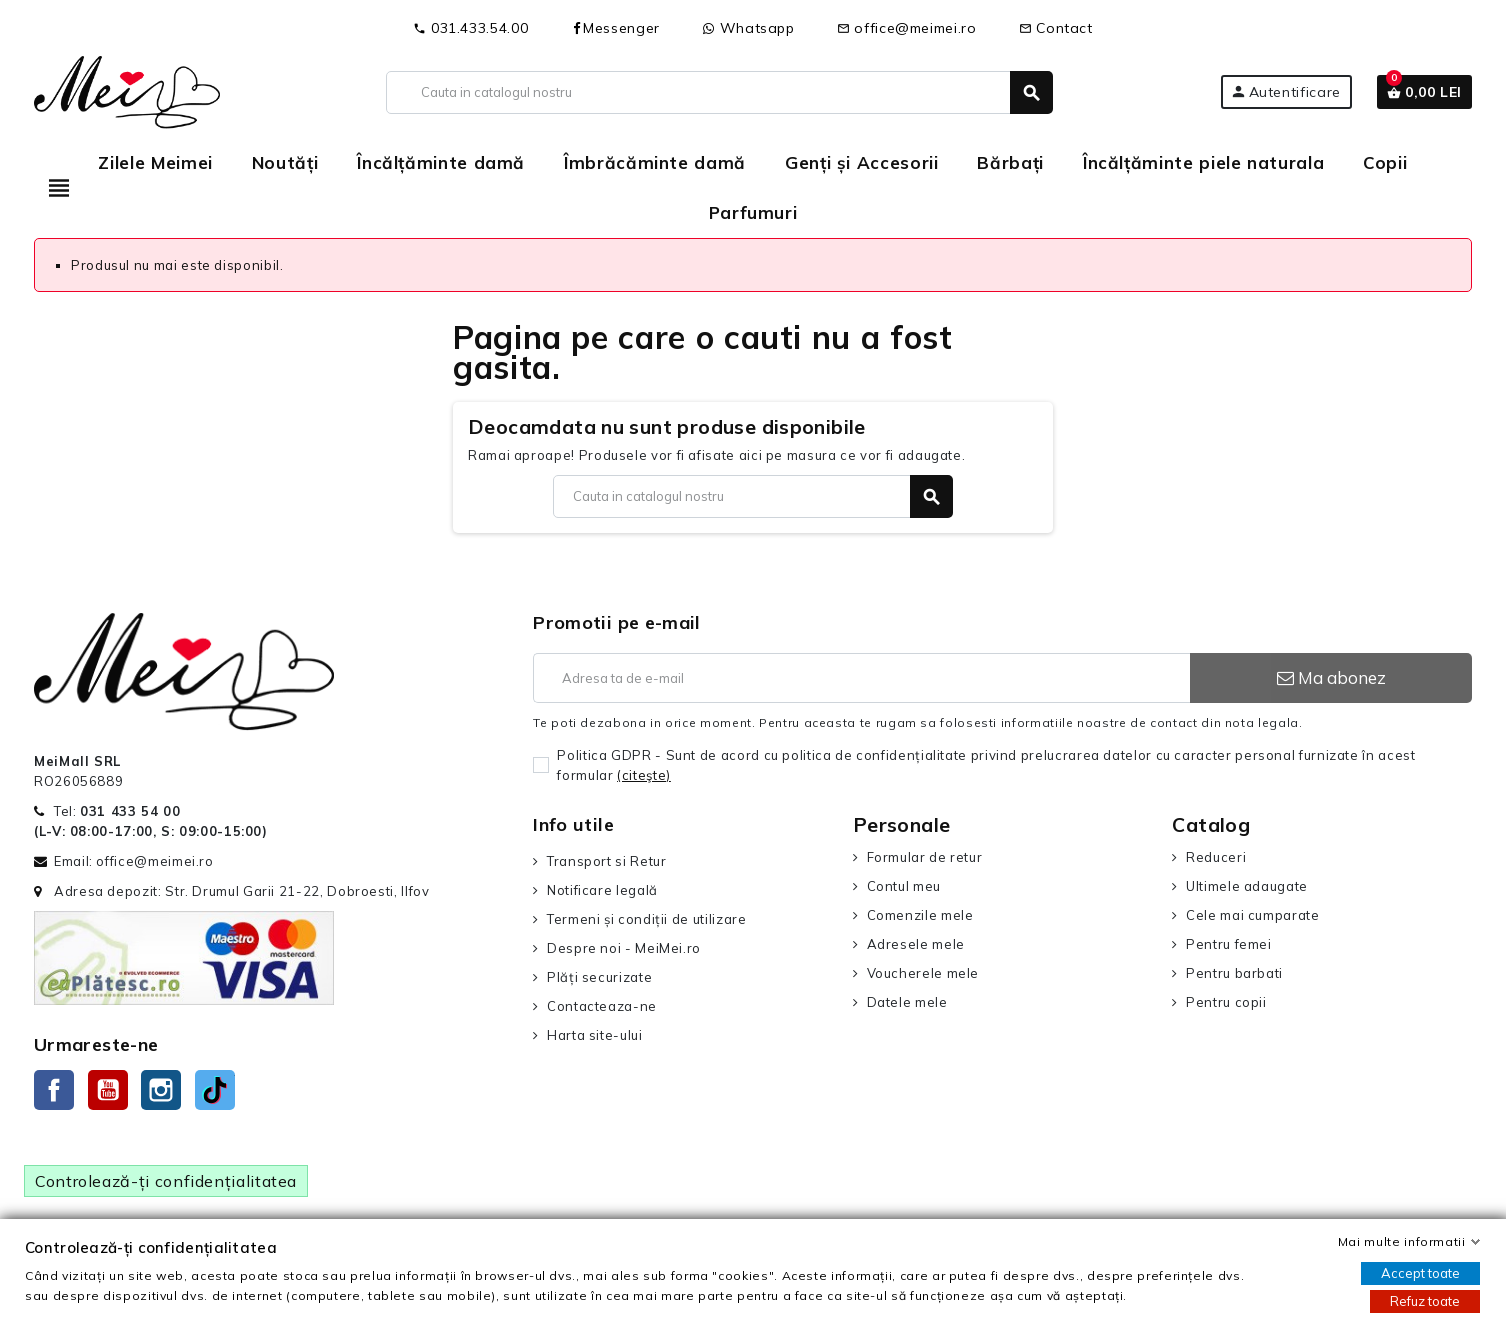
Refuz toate (1425, 1301)
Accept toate (1420, 1273)
